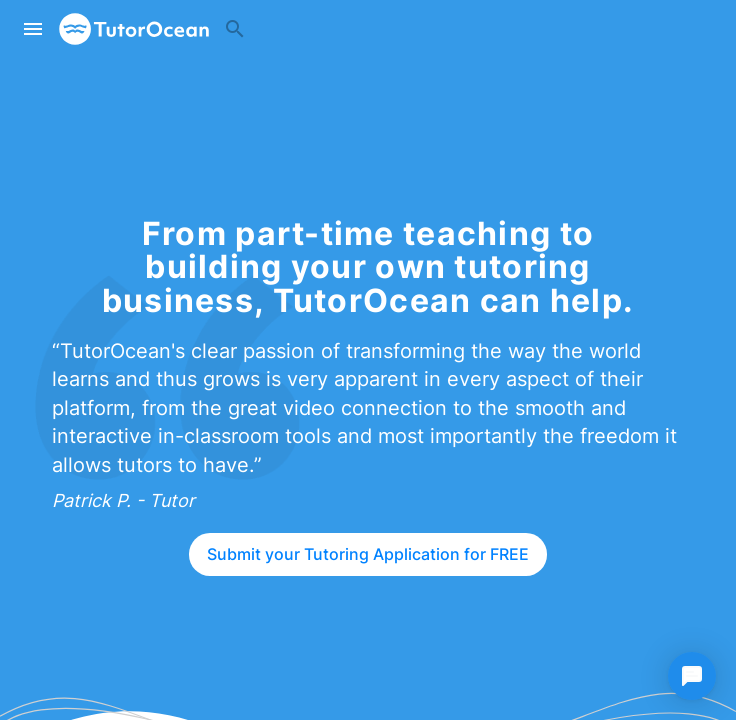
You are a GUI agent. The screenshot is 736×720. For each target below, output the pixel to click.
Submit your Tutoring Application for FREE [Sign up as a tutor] (368, 554)
